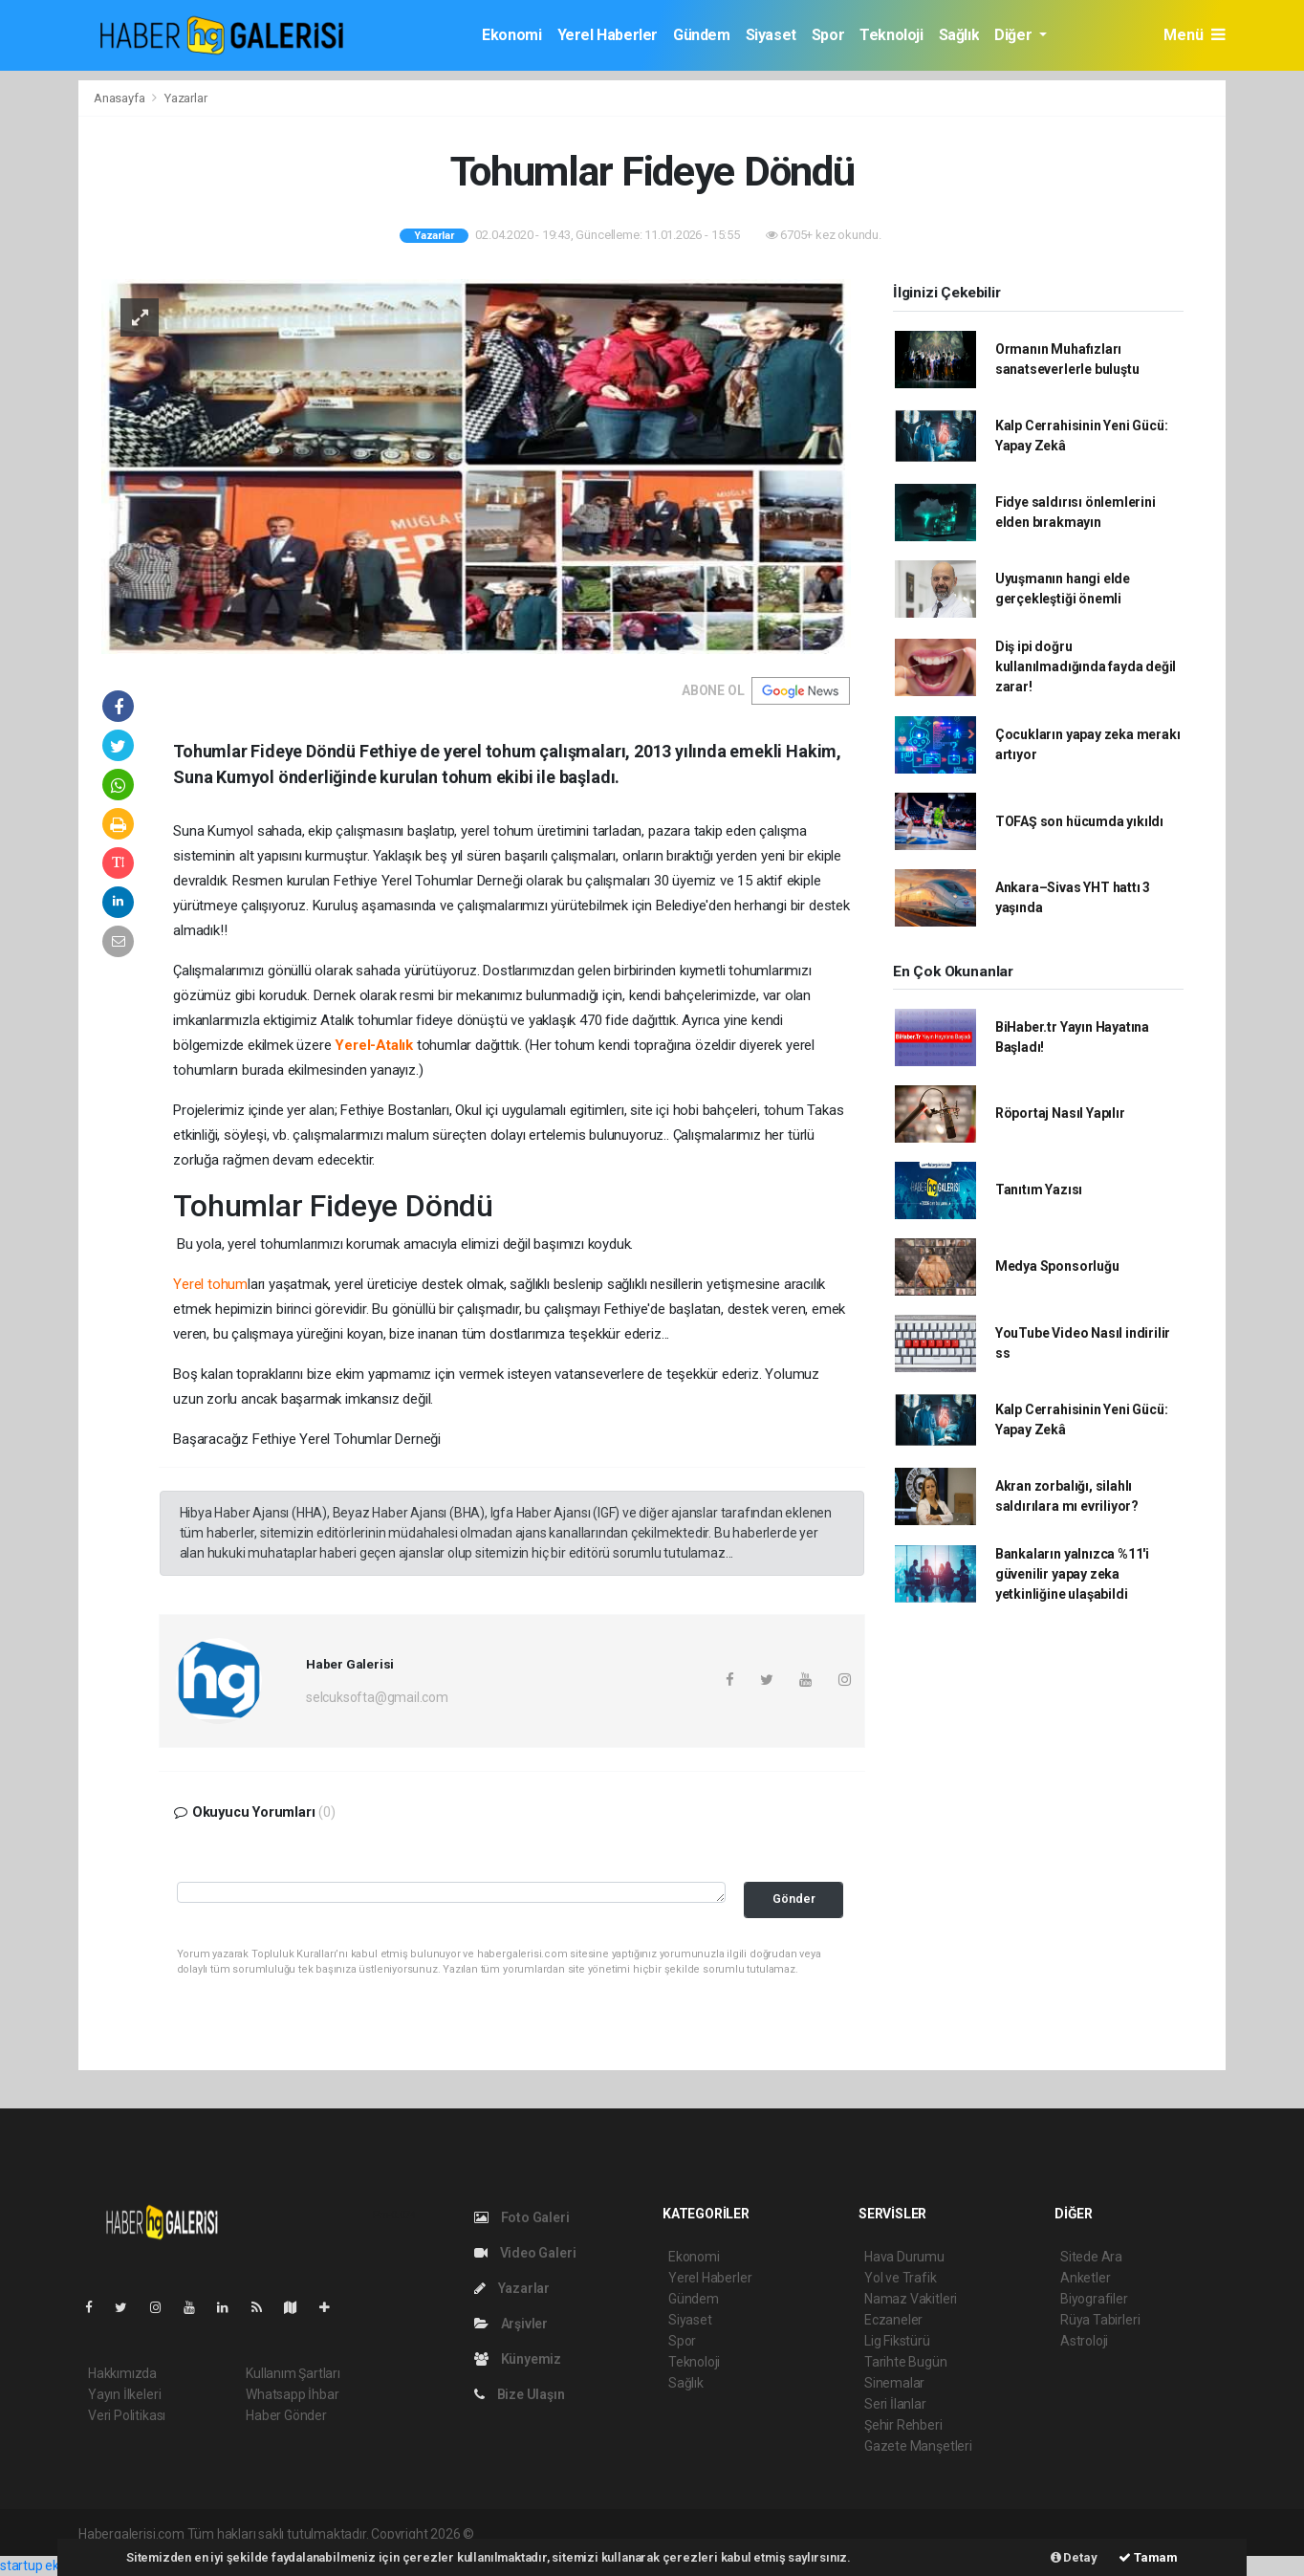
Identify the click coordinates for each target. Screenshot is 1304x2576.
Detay (1074, 2557)
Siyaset (771, 35)
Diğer (1014, 35)
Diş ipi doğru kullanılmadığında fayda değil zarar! (1085, 666)
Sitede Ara (1091, 2256)
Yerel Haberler (607, 35)
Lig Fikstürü (897, 2340)
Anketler (1085, 2277)
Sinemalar (894, 2382)
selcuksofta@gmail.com (377, 1697)
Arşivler (511, 2323)
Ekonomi (511, 35)
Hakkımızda (122, 2373)
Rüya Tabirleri (1100, 2319)
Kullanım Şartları (293, 2373)
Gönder (793, 1898)
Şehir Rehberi (903, 2425)
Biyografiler (1094, 2298)
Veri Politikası (126, 2415)
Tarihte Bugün (905, 2361)
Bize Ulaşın (519, 2394)
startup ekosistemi (55, 2565)
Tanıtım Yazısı (1038, 1189)
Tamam (1148, 2557)
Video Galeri (525, 2252)
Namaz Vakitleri (910, 2298)
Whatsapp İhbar (292, 2394)
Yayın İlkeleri (124, 2394)
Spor (828, 35)
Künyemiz (517, 2359)
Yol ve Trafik (900, 2277)
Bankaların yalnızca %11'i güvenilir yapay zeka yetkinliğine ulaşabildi (1072, 1574)
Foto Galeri (522, 2217)
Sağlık (959, 35)
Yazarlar (185, 98)
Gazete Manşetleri (918, 2446)
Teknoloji (891, 35)
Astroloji (1084, 2340)
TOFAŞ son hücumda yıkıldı (1079, 821)
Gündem (701, 35)
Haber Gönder (286, 2415)
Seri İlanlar (895, 2404)
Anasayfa (120, 98)
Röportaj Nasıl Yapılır (1060, 1113)
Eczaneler (893, 2319)
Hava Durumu (904, 2256)
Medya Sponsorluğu (1057, 1266)
